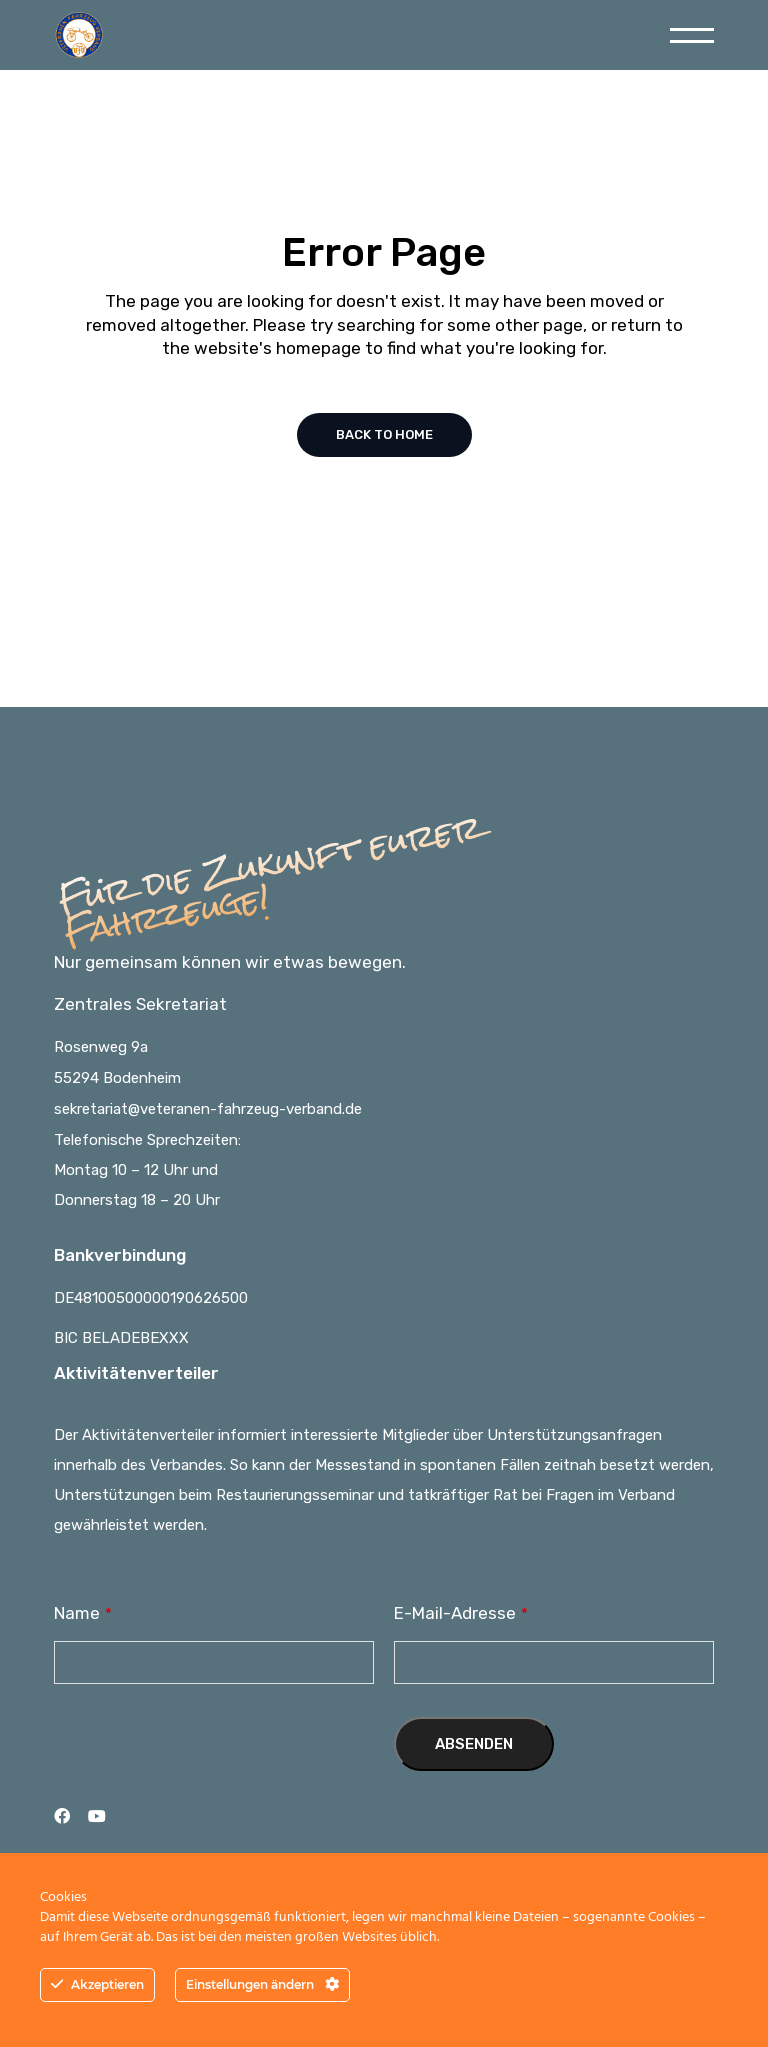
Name (83, 1613)
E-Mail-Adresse (461, 1613)
